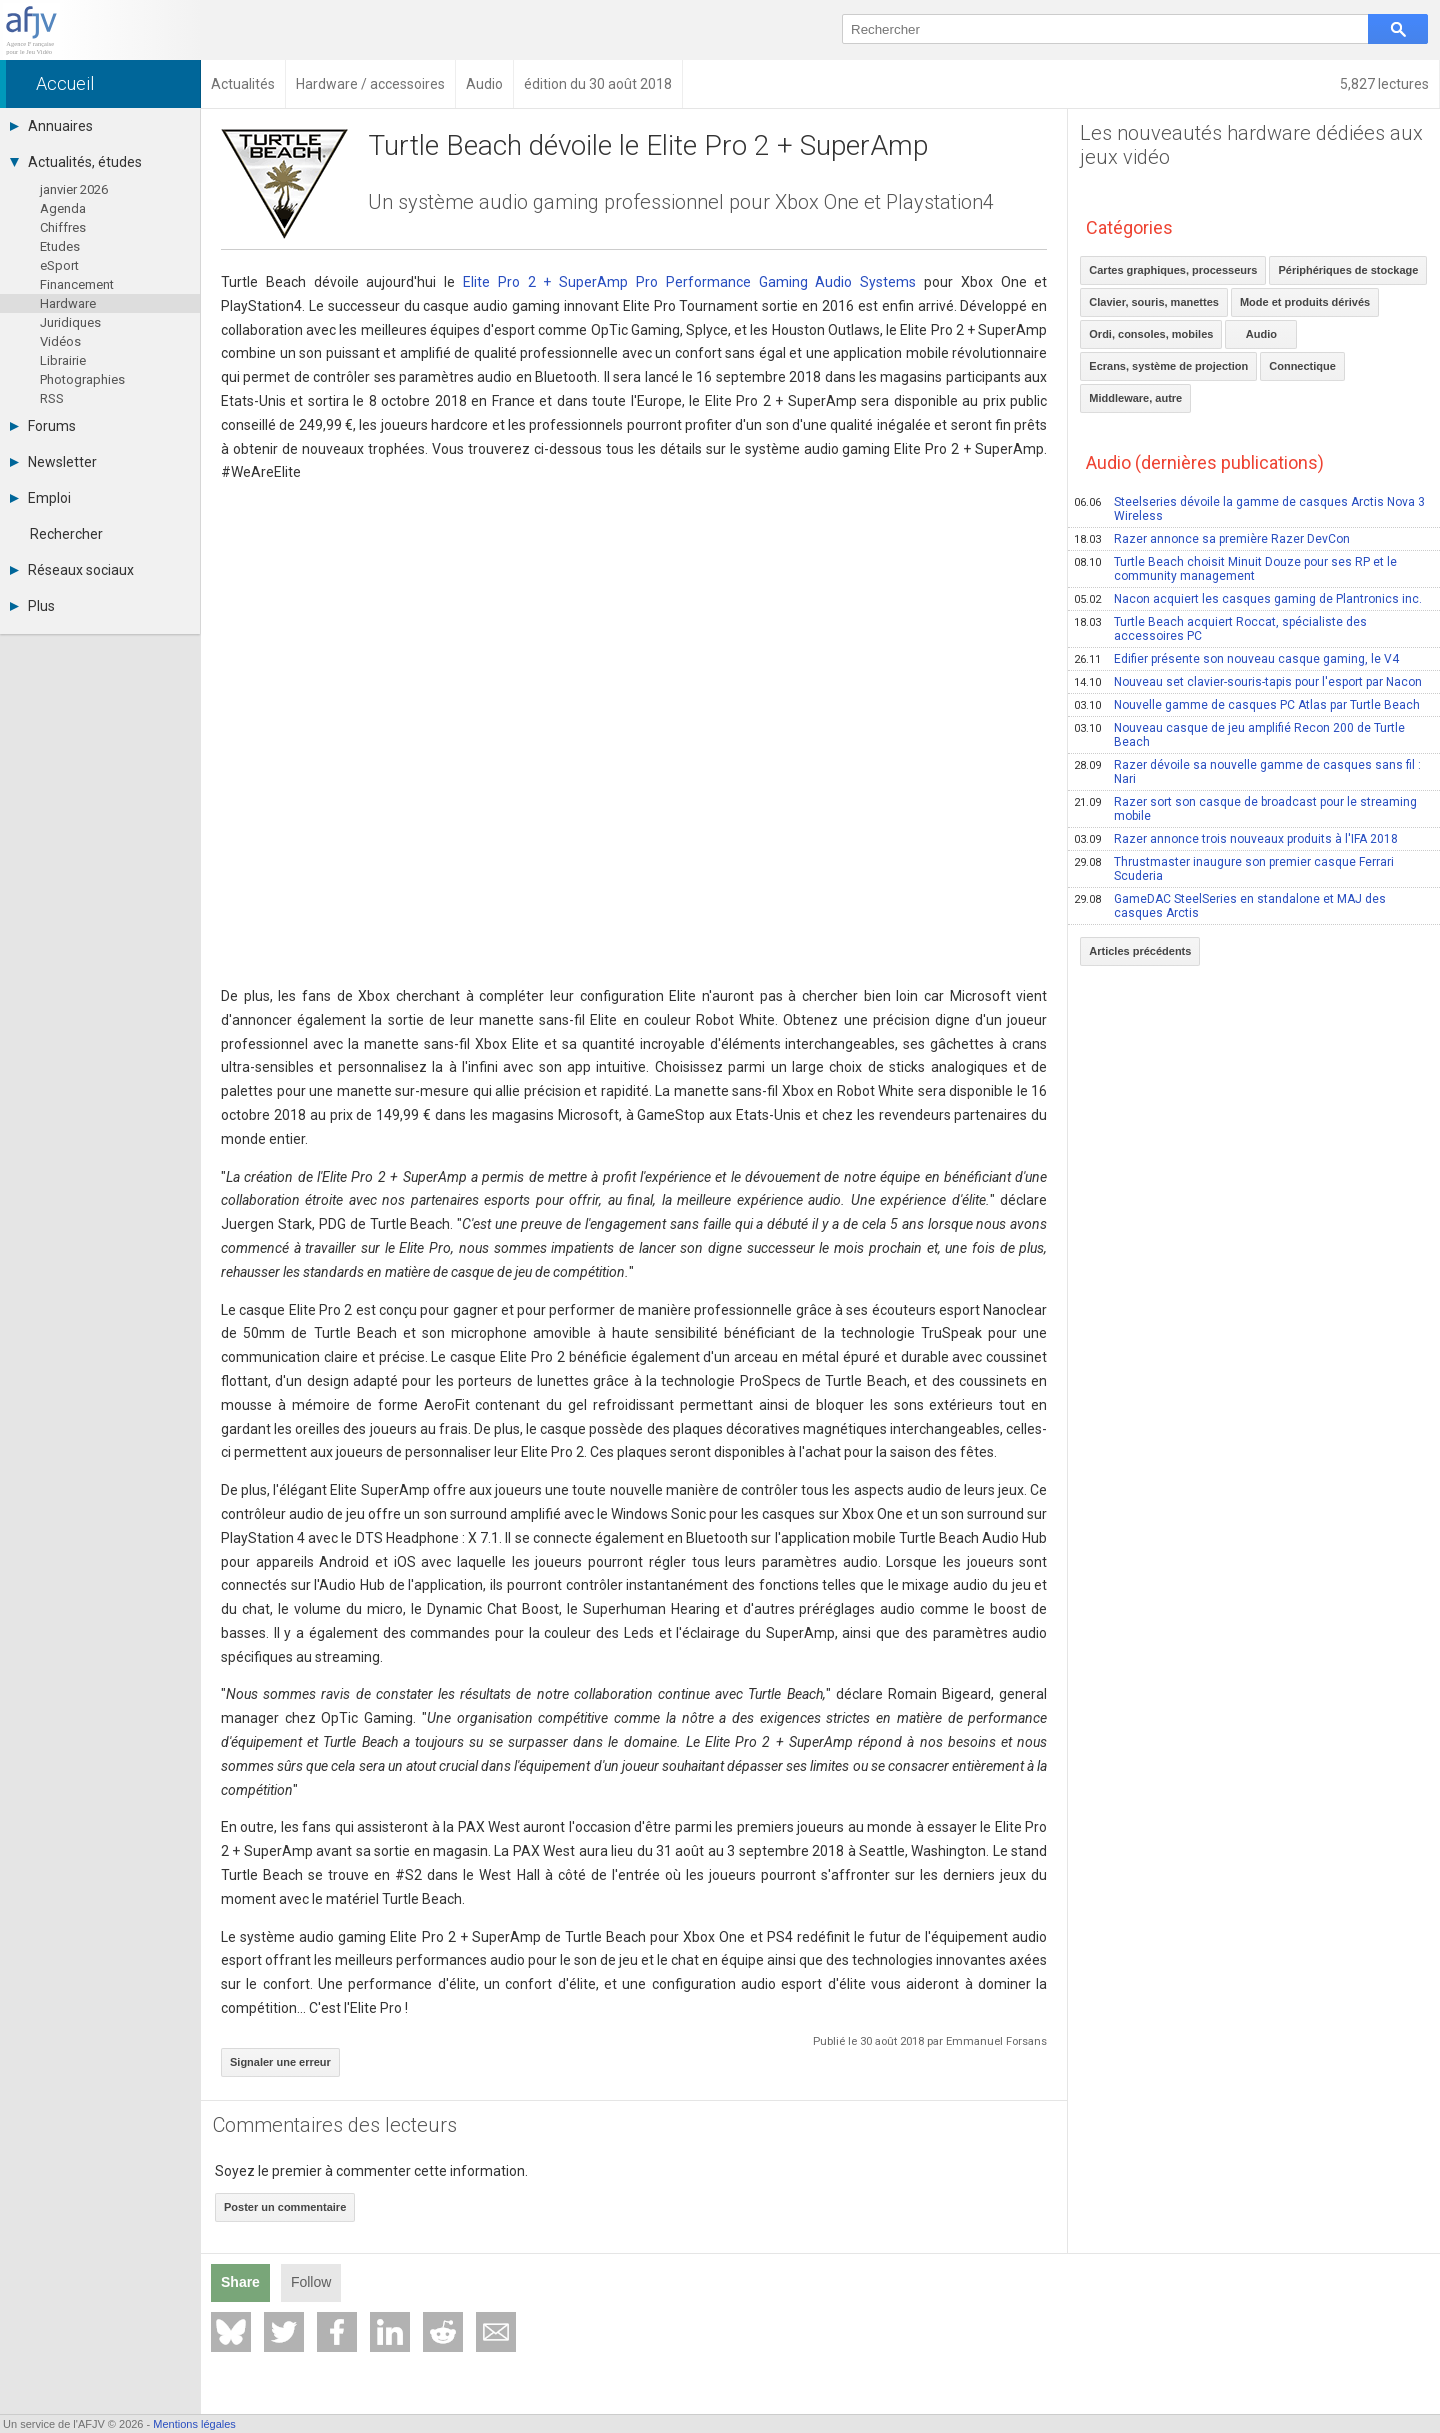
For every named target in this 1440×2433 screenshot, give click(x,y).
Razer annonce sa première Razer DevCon (1212, 539)
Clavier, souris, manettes (1154, 302)
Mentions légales (194, 2424)
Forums (43, 426)
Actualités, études (76, 162)
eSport (59, 265)
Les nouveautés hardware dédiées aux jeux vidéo (1251, 145)
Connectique (1302, 366)
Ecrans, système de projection (1168, 366)
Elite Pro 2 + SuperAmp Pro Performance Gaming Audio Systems (689, 282)
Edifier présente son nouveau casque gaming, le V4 (1236, 659)
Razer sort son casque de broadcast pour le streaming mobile (1245, 809)
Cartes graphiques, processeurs (1173, 270)
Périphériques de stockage (1348, 270)
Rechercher (66, 534)
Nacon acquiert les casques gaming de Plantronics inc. (1248, 599)
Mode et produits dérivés (1305, 302)
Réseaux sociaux (72, 570)
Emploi (40, 498)
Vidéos (60, 341)
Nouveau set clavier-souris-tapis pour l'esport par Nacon (1248, 682)
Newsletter (53, 462)
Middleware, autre (1135, 398)
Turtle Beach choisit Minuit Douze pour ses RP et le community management (1235, 569)
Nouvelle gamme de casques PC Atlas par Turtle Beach (1247, 705)
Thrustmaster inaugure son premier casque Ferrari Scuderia (1234, 869)
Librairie (63, 360)
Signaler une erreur (280, 2062)
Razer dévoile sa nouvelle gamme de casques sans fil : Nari (1247, 772)
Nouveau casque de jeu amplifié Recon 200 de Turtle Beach (1239, 735)
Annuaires (51, 126)
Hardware (68, 303)
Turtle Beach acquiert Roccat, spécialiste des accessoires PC (1220, 629)
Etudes (60, 246)
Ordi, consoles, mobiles (1151, 334)
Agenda (63, 208)
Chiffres (63, 227)
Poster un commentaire (285, 2207)
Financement (77, 284)
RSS (52, 398)
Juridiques (70, 322)
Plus (32, 606)
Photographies (82, 379)
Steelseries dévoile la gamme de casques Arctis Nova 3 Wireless (1249, 509)
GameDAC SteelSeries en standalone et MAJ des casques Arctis (1230, 906)
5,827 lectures (1384, 84)
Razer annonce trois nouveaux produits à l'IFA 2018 (1236, 839)
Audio (1261, 334)
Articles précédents (1140, 951)
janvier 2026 (74, 189)
